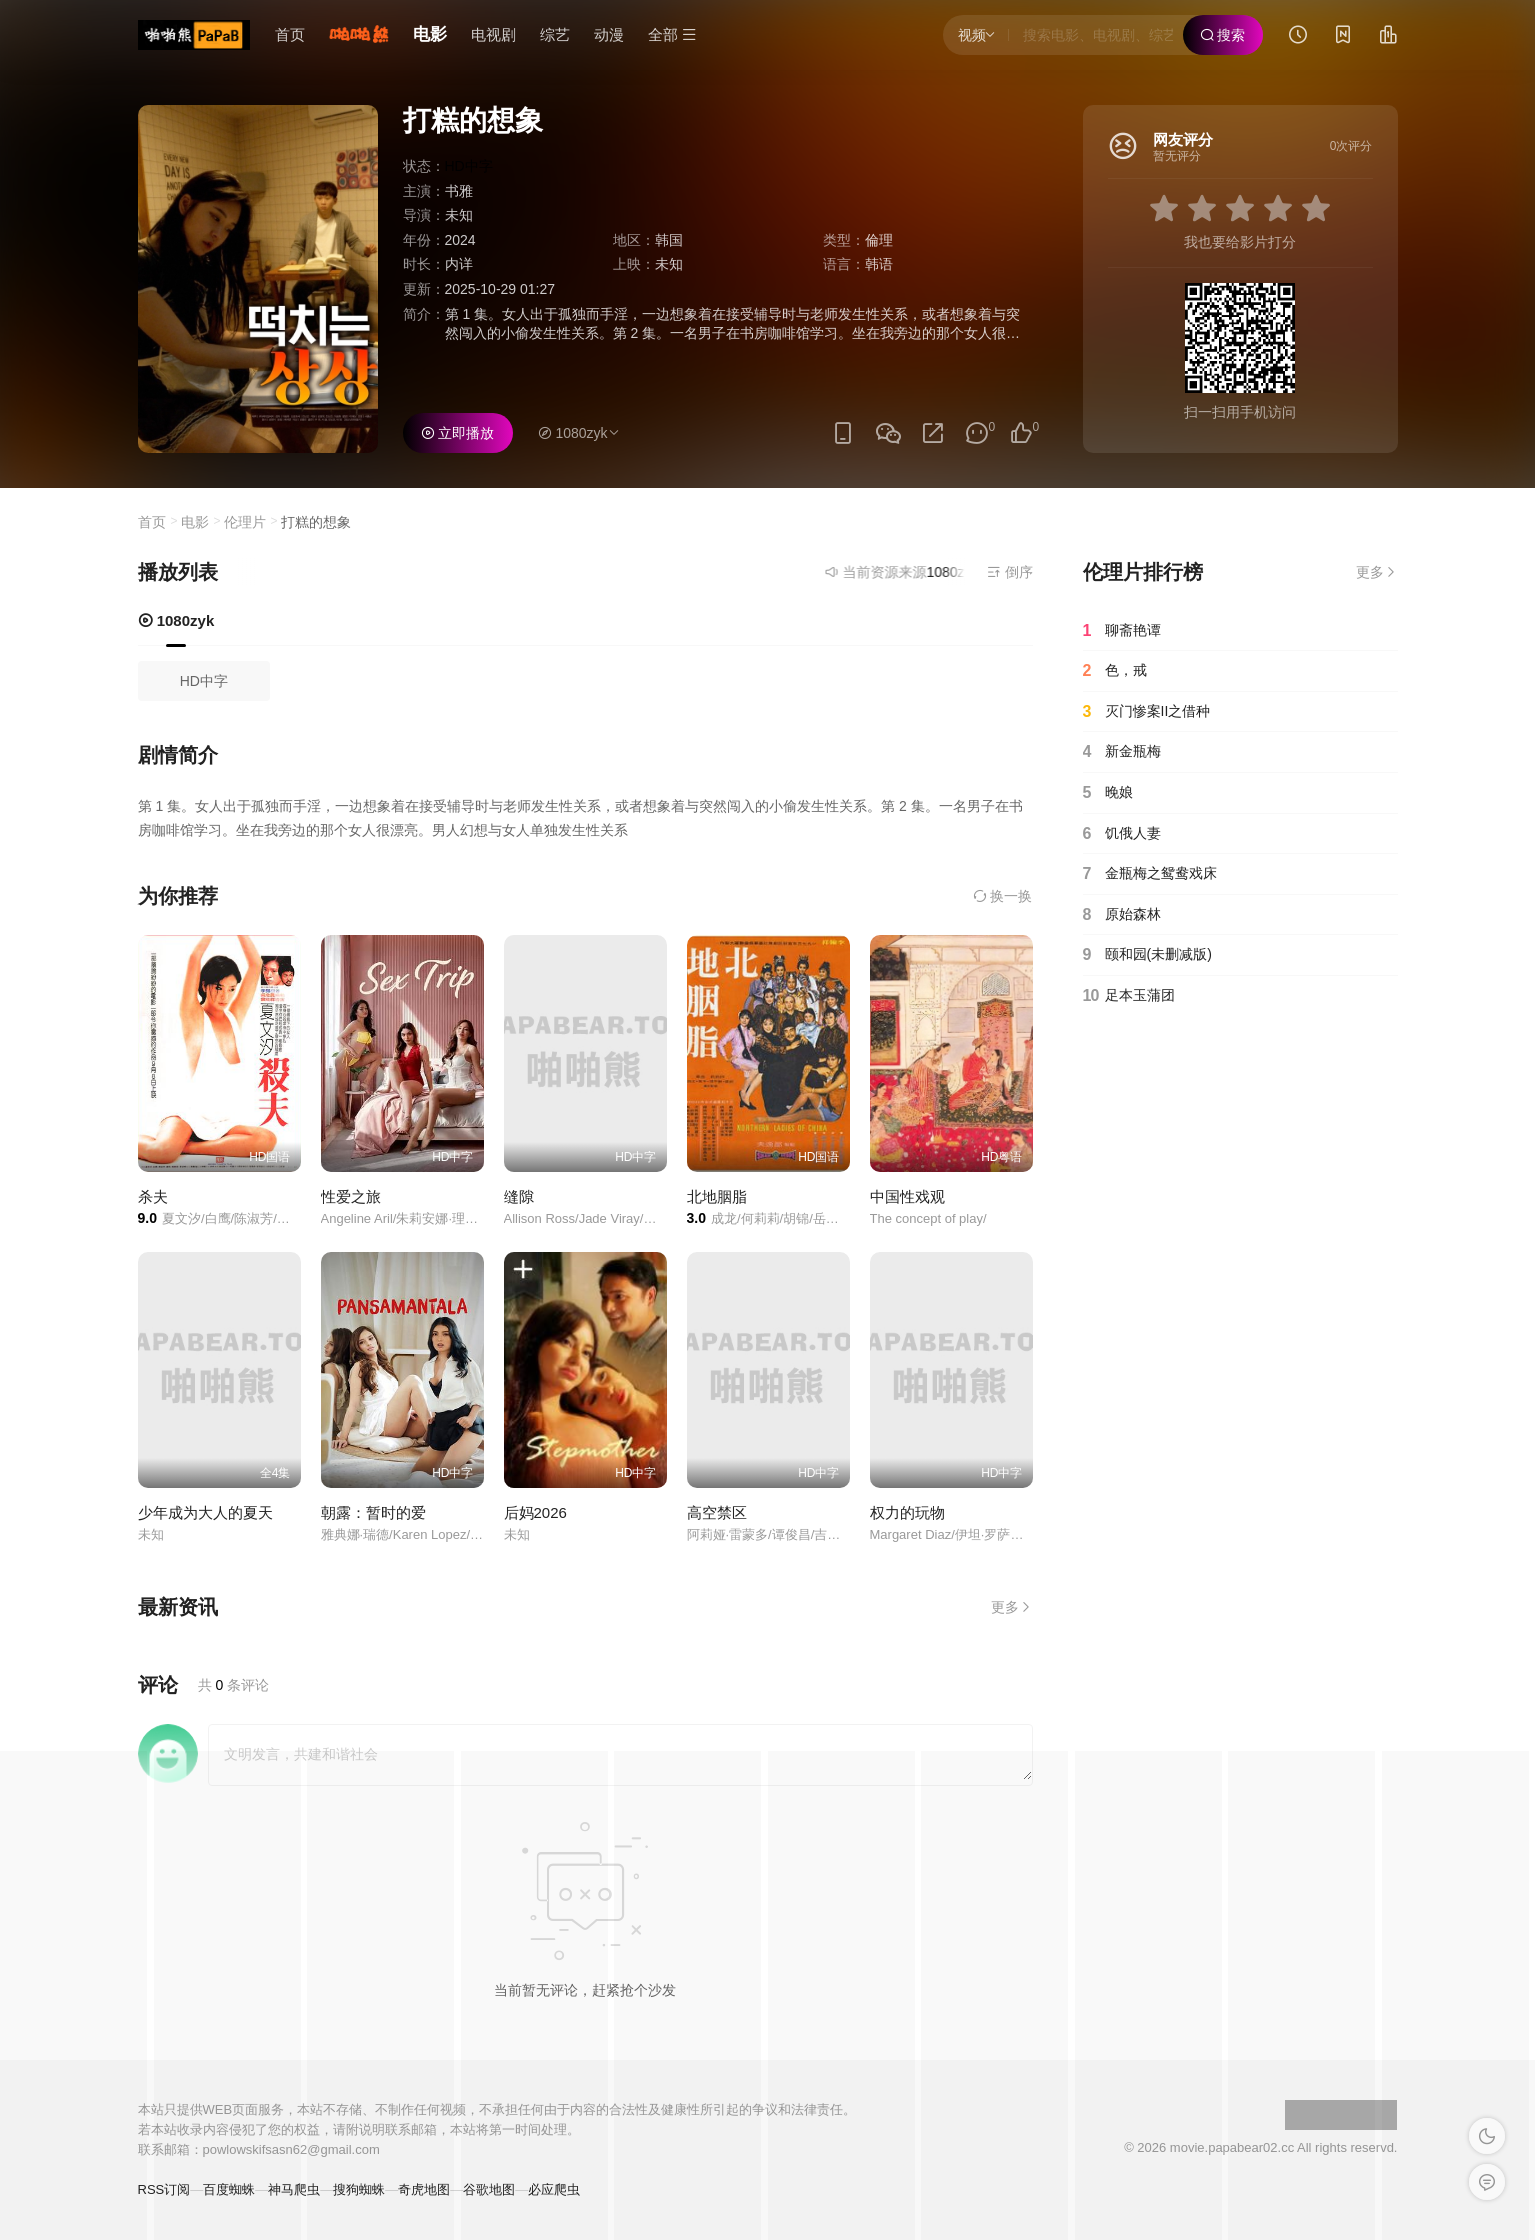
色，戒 (1115, 671)
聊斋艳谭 (1122, 631)
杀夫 (153, 1196)
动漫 (609, 34)
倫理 (879, 240)
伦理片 (245, 522)
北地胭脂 (717, 1196)
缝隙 (519, 1196)
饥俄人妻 (1122, 834)
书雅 (459, 191)
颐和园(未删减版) (1147, 955)
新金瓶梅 (1122, 752)
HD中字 (204, 681)
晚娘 (1108, 793)
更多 (1012, 1607)
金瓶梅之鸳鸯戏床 (1150, 874)
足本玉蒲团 (1129, 996)
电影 (430, 34)
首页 (290, 34)
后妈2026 (535, 1512)
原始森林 (1122, 915)
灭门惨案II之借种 (1147, 712)
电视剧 (493, 34)
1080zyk (176, 620)
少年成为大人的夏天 (205, 1512)
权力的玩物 (907, 1512)
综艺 (555, 34)
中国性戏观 (907, 1196)
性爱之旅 (351, 1196)
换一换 (1003, 896)
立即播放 (458, 433)
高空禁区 (717, 1512)
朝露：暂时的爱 (373, 1512)
